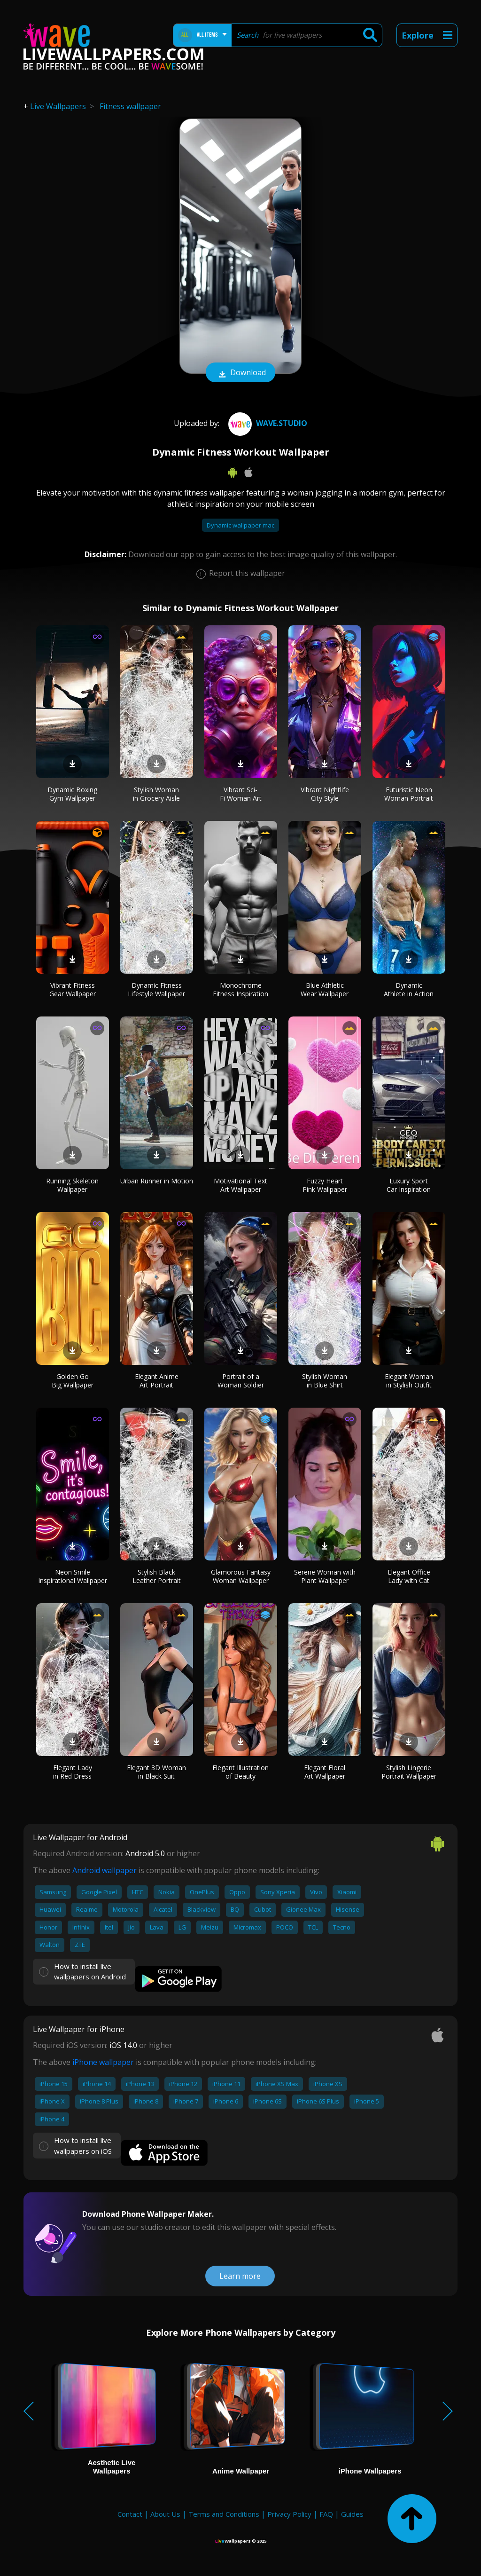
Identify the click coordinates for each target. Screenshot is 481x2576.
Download (240, 373)
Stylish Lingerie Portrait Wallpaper (408, 1771)
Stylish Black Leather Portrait (156, 1576)
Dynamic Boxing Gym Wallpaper (72, 794)
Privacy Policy (289, 2514)
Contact (129, 2514)
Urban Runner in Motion (156, 1180)
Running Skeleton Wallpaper (72, 1185)
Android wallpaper (104, 1870)
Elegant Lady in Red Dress (72, 1771)
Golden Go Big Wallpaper (72, 1380)
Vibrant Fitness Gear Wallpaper (72, 989)
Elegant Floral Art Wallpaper (324, 1771)
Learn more (240, 2276)
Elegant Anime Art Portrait (156, 1380)
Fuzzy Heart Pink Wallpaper (325, 1185)
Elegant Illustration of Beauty (240, 1771)
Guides (352, 2514)
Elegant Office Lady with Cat (409, 1576)
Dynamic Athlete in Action (409, 989)
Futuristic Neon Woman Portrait (408, 794)
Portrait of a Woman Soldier (240, 1380)
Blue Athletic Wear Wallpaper (325, 989)
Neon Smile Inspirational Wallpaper (72, 1576)
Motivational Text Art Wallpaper (240, 1185)
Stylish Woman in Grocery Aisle (156, 794)
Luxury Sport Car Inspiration (409, 1185)
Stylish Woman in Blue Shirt (324, 1380)
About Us (165, 2514)
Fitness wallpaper (130, 106)
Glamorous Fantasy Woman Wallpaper (241, 1576)
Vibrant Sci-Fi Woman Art (241, 794)
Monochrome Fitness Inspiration (240, 989)
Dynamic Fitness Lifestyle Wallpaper (156, 989)
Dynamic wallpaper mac (240, 525)
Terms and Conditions (223, 2514)
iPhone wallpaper (103, 2062)
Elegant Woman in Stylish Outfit (409, 1380)
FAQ (326, 2514)
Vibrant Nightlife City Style (325, 794)
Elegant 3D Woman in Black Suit (156, 1771)
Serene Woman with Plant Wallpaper (325, 1576)
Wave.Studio (266, 423)
